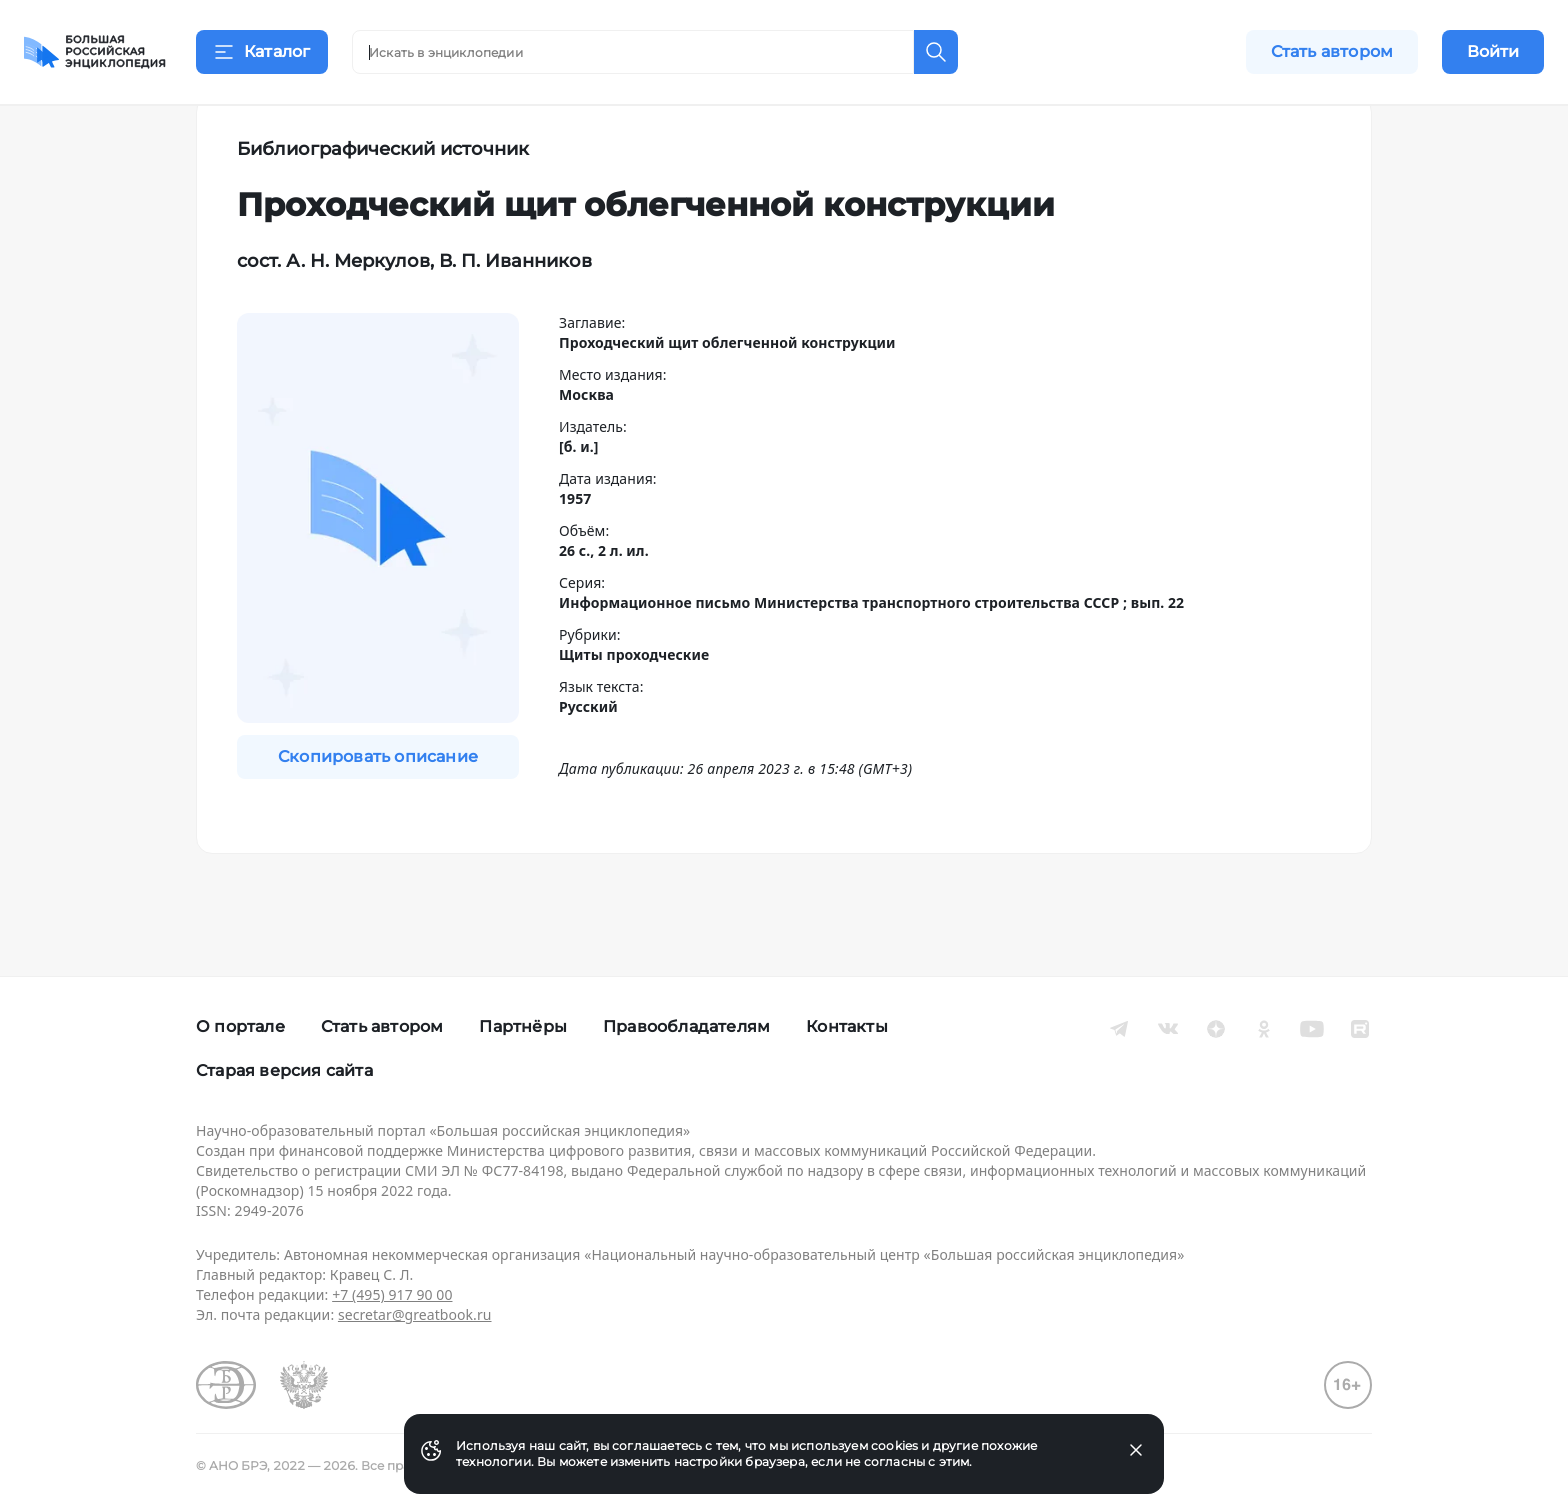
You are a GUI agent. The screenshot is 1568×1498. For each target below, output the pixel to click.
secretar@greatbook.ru (415, 1314)
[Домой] (95, 52)
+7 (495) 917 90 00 (392, 1294)
